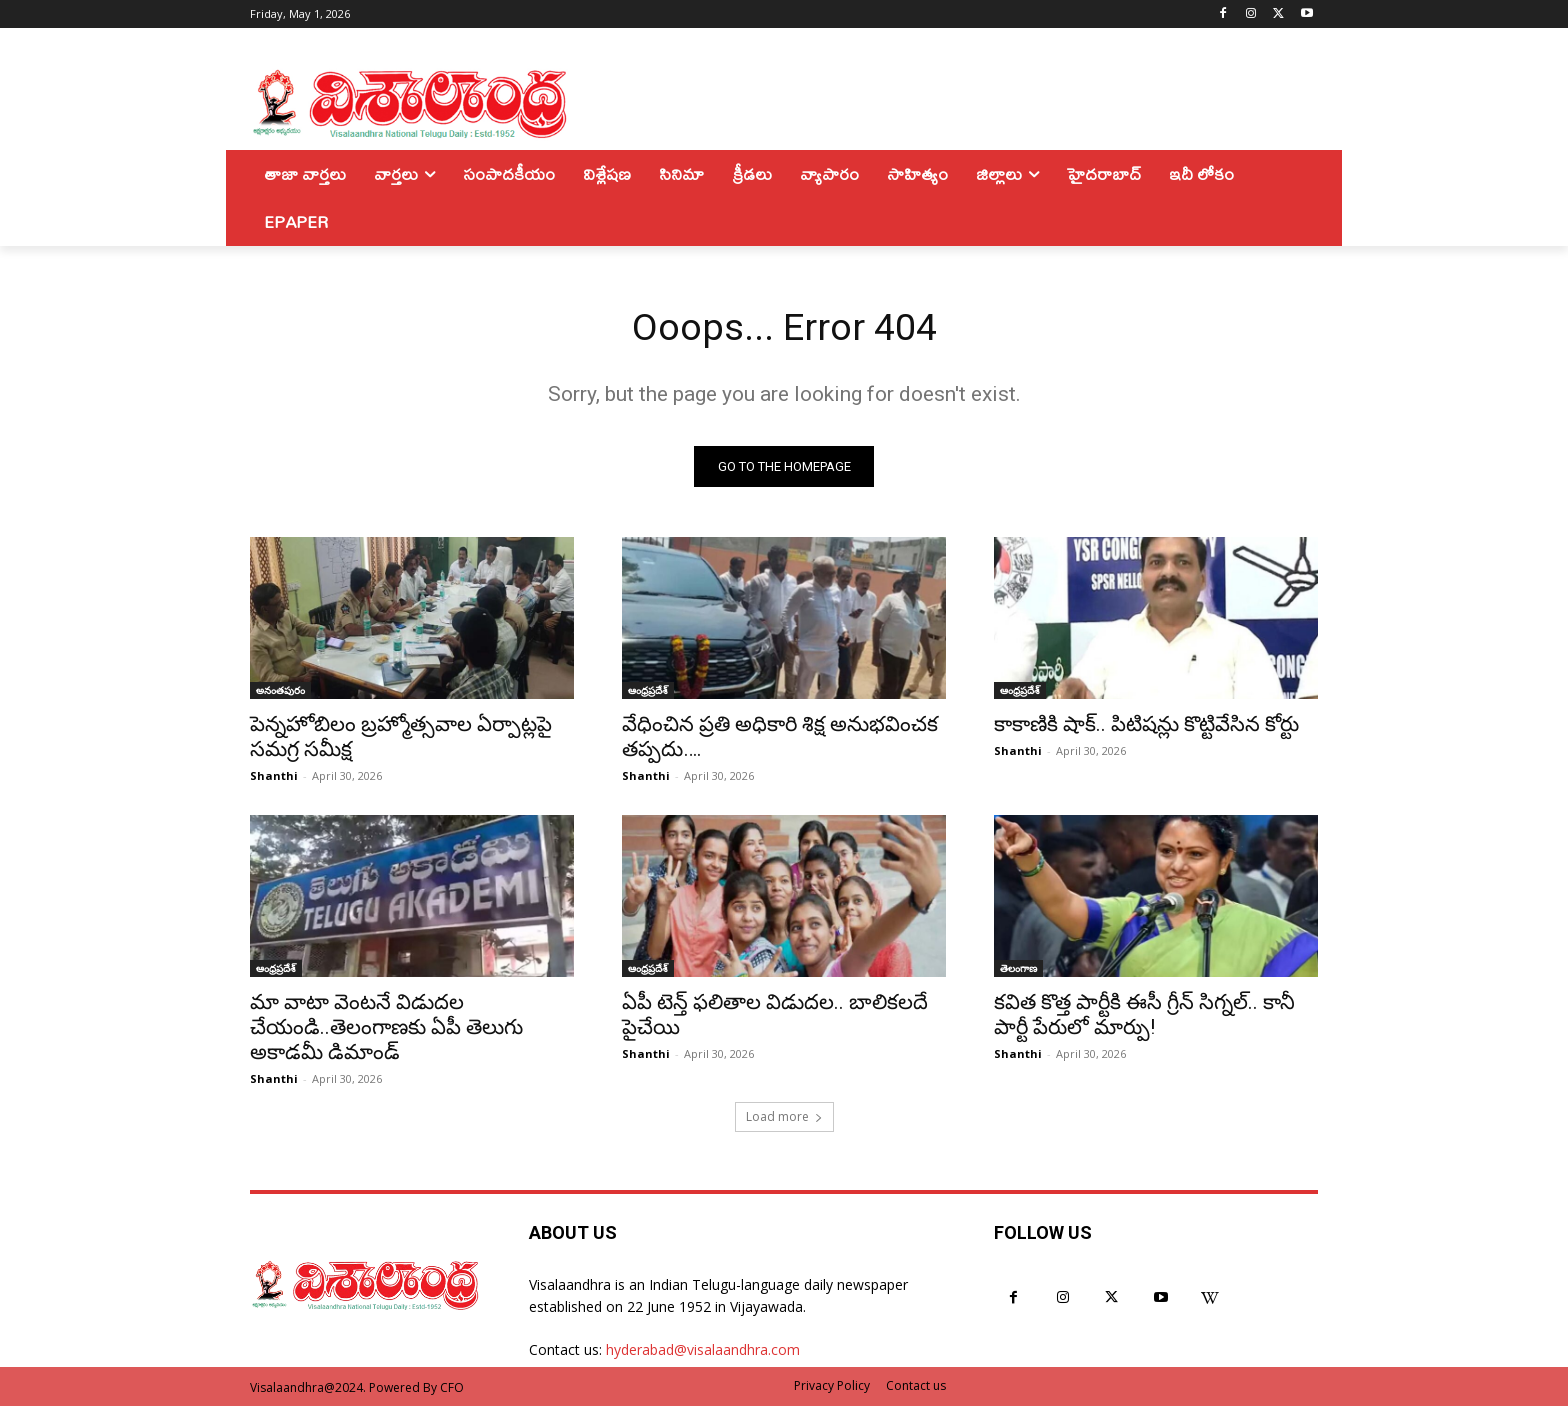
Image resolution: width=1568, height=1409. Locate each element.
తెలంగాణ (1018, 971)
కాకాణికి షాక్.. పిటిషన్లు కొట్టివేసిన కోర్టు (1146, 727)
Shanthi (274, 778)
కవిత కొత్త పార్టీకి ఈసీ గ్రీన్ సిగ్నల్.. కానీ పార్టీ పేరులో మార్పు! (1144, 1017)
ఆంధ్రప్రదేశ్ (648, 693)
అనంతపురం (280, 693)
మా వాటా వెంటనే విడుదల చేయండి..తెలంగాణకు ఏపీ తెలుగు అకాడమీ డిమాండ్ (386, 1030)
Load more (784, 1119)
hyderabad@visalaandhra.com (703, 1353)
